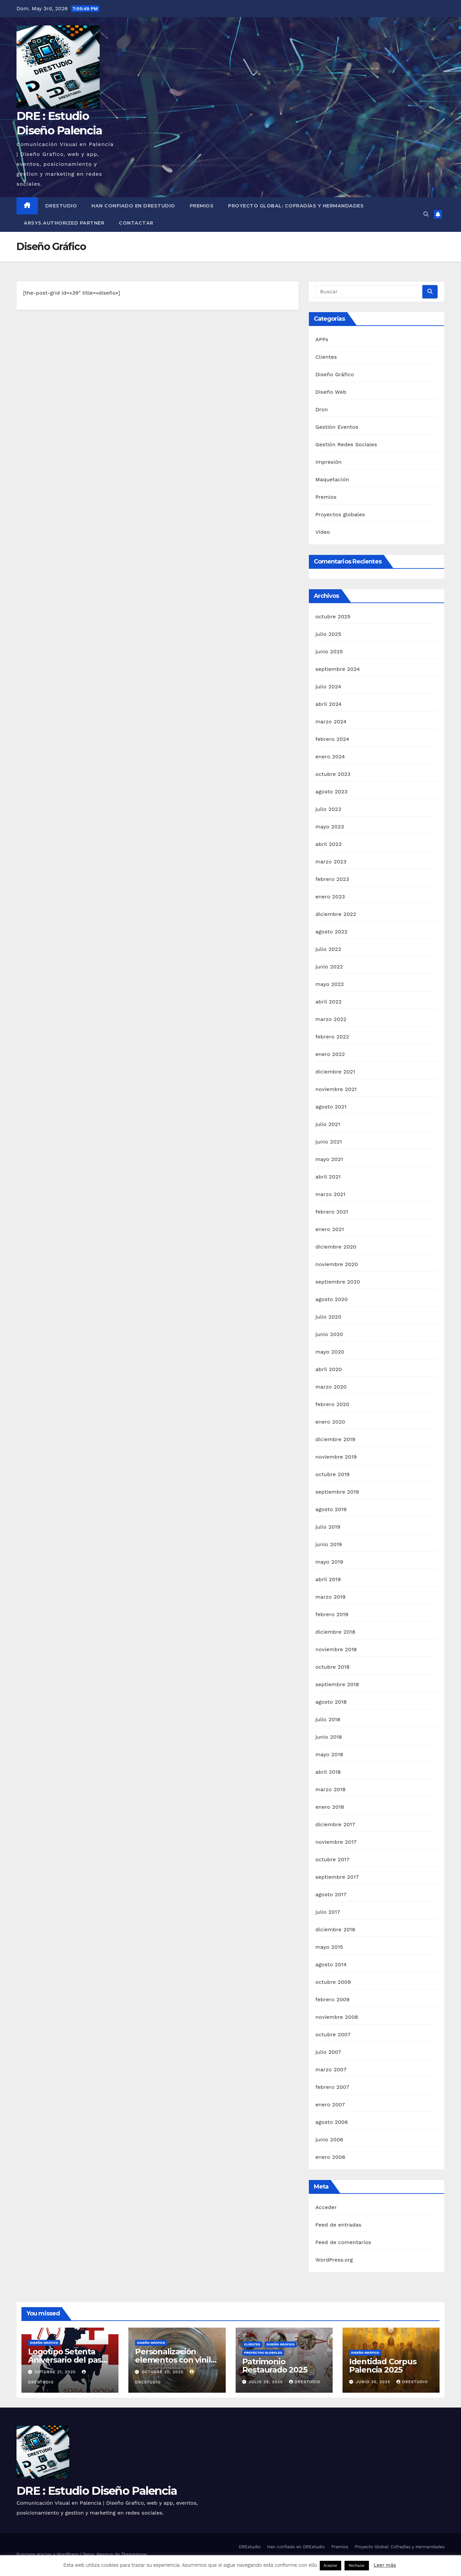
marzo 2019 (330, 1597)
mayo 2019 (329, 1562)
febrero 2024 (332, 739)
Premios (202, 206)
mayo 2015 (329, 1947)
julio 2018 (328, 1719)
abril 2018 (328, 1772)
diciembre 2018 (335, 1632)
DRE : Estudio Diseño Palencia (96, 2491)
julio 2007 (328, 2052)
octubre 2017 (332, 1859)
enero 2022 (330, 1054)
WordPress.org (334, 2260)
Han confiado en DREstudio (133, 206)
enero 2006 (330, 2157)
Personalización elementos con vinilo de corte (175, 2360)
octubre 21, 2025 (56, 2372)
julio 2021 (327, 1124)
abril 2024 (328, 704)
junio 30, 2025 (374, 2381)
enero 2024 (330, 756)
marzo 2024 (330, 721)
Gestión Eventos (336, 427)
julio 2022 (328, 949)
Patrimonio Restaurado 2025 (274, 2366)
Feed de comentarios (343, 2242)
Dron (321, 409)
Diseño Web (330, 392)
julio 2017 (327, 1912)
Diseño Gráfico (334, 374)
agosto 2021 (330, 1107)
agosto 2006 (331, 2122)
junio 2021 (328, 1142)
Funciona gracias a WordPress (48, 2554)
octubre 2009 (333, 1982)
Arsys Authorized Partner (64, 223)
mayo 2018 (329, 1754)
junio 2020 (329, 1334)
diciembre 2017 (335, 1824)
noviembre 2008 (336, 2017)
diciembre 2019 (335, 1439)
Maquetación (332, 479)
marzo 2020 (331, 1387)
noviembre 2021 (336, 1089)
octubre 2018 (332, 1667)
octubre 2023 (332, 774)
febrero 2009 (332, 1999)
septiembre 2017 (337, 1877)
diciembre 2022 (335, 914)
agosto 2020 (331, 1299)
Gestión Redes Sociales (346, 444)
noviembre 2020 (336, 1264)
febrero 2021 (331, 1212)
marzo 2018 (330, 1789)
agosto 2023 (331, 791)
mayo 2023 (329, 826)
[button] (426, 214)
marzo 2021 (330, 1194)
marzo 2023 (330, 861)
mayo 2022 (329, 984)
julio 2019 (328, 1527)
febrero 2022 (332, 1037)
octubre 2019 (332, 1474)
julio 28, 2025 (266, 2381)
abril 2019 (328, 1579)
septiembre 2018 (337, 1684)
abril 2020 (328, 1369)
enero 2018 (329, 1807)
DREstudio (61, 206)
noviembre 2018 (336, 1649)
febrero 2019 (331, 1614)
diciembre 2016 (335, 1929)
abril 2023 (328, 844)
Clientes (326, 357)
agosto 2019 (331, 1509)
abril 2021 (328, 1177)
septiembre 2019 (337, 1492)
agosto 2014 (331, 1964)
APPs (321, 339)
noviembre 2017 (336, 1842)
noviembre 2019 (336, 1457)
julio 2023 (328, 809)
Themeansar (134, 2554)
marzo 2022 (330, 1019)
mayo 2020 (330, 1352)
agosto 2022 (331, 931)
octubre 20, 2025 (163, 2372)
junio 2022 (329, 966)
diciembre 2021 (335, 1072)
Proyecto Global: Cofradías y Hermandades (296, 206)
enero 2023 (330, 896)
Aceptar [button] (331, 2565)
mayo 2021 (329, 1159)
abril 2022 (328, 1001)
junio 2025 (329, 651)
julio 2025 (328, 634)
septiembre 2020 (337, 1282)
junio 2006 (329, 2139)
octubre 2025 (332, 616)
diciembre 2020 (335, 1247)
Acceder (326, 2207)
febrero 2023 (332, 879)
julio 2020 (328, 1317)
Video (322, 532)
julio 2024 (328, 686)
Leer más (385, 2565)
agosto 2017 (330, 1894)
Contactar (136, 223)
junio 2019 (328, 1544)
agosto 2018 (331, 1702)
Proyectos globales (340, 514)
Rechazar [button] (356, 2565)
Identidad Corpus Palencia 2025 (382, 2366)
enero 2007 (330, 2104)
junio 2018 (328, 1737)
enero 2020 (330, 1422)
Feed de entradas (338, 2225)
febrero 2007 (332, 2087)
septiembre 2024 (337, 669)
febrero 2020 (332, 1404)
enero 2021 (329, 1229)
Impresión (328, 462)
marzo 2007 (330, 2069)
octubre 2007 (332, 2034)
